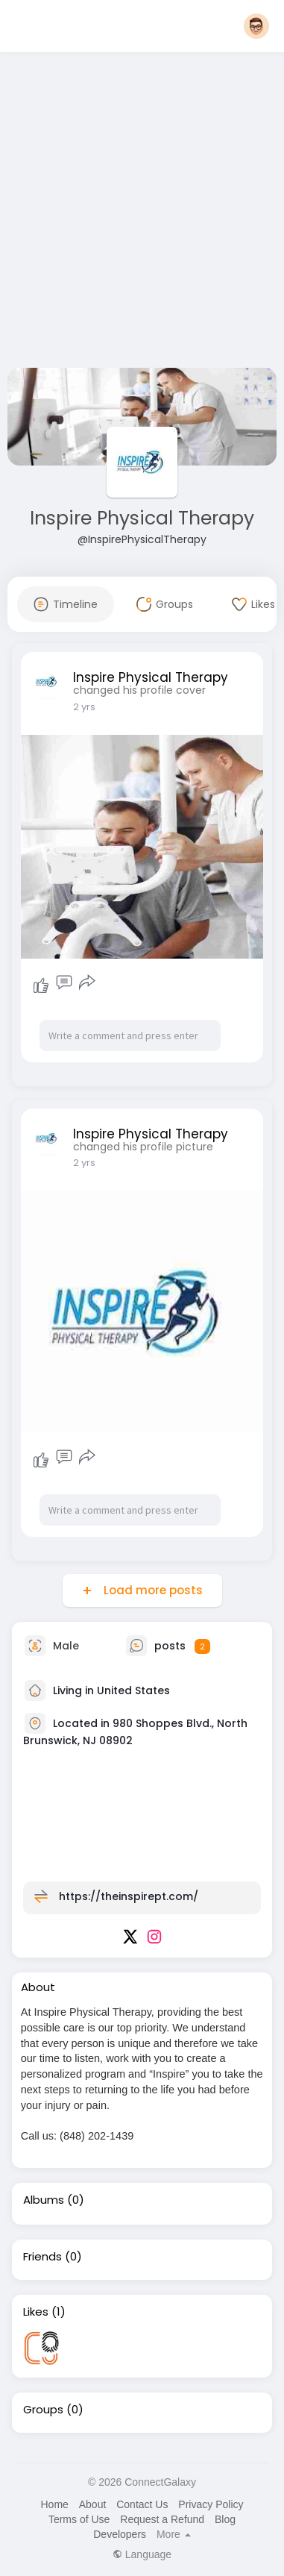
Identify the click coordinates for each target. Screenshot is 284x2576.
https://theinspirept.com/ (128, 1896)
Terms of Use (79, 2519)
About (93, 2504)
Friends (42, 2257)
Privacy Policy (210, 2504)
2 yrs (84, 707)
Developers (119, 2534)
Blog (225, 2519)
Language (142, 2554)
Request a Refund (162, 2519)
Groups (43, 2410)
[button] (256, 26)
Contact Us (142, 2504)
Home (54, 2504)
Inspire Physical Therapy (142, 518)
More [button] (174, 2534)
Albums (43, 2200)
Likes (35, 2312)
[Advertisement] (140, 213)
